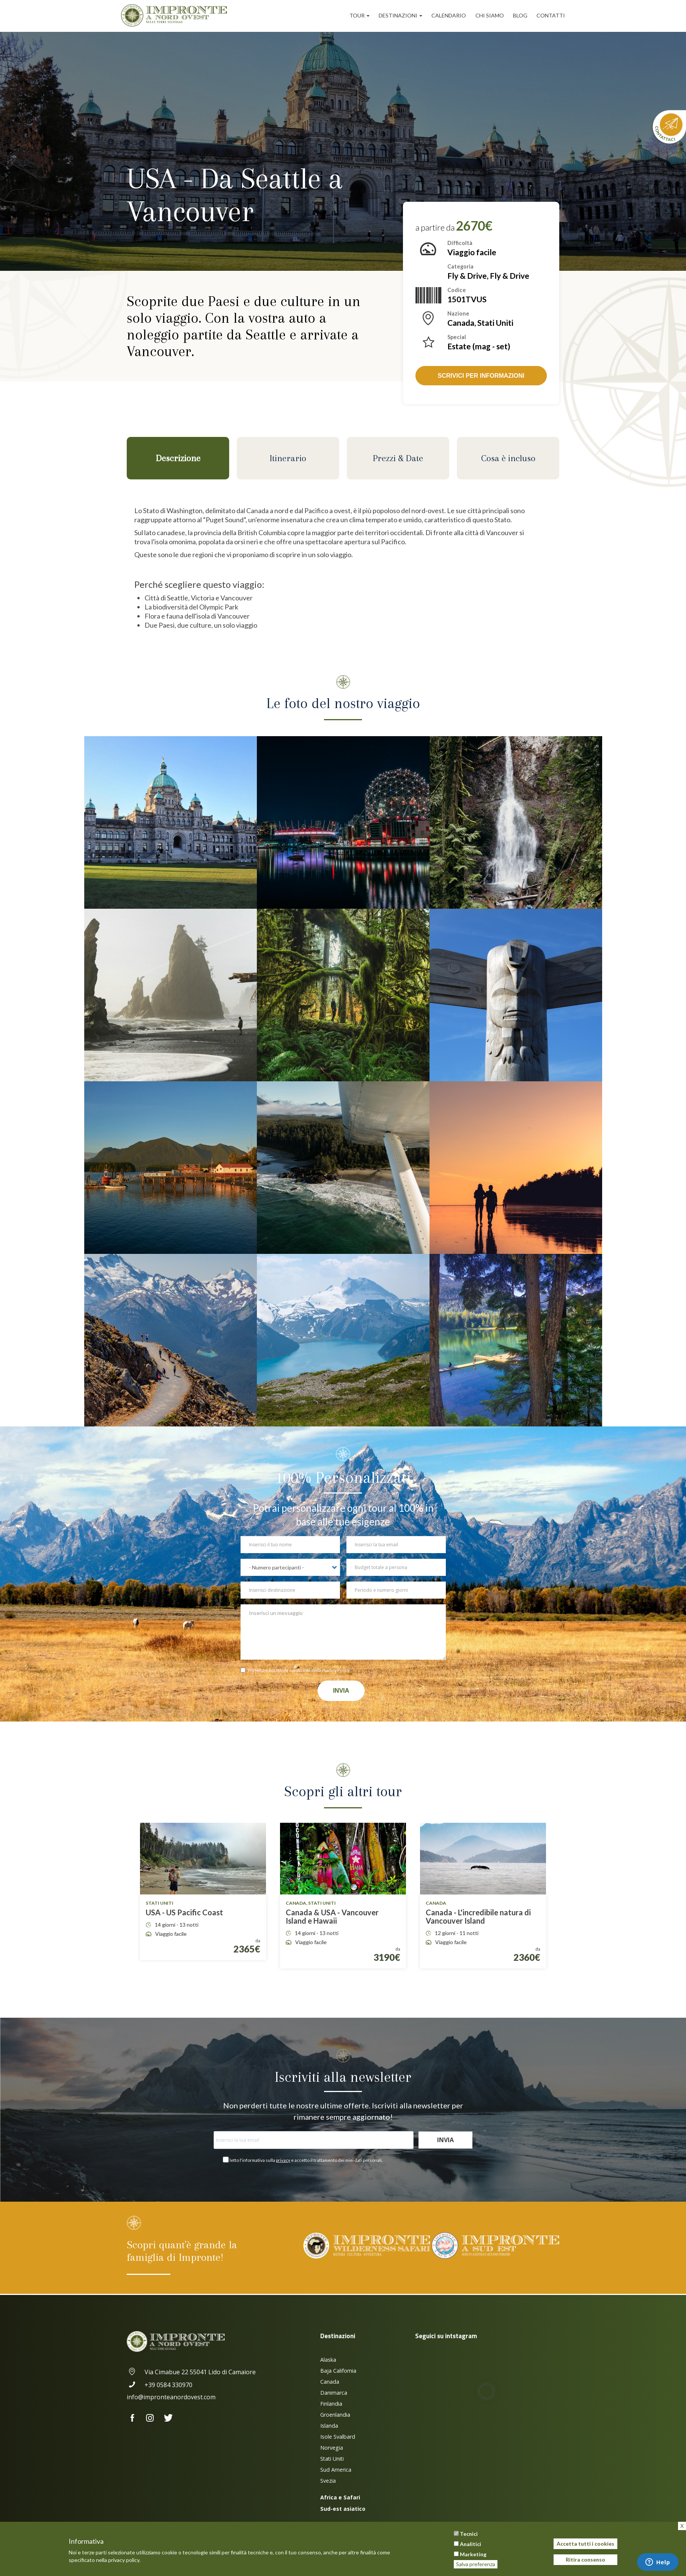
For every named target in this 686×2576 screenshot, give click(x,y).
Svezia (328, 2480)
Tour (359, 15)
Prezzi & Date (398, 458)
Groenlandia (335, 2414)
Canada (329, 2381)
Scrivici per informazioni (481, 375)
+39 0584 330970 (159, 2385)
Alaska (328, 2359)
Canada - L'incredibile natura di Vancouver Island (478, 1916)
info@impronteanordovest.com (171, 2397)
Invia (341, 1690)
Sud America (335, 2469)
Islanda (329, 2425)
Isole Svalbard (337, 2436)
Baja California (338, 2370)
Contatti (551, 15)
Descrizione (178, 458)
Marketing (473, 2554)
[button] (170, 822)
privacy (283, 2160)
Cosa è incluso (508, 458)
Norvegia (331, 2447)
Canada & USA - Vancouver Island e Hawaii (332, 1916)
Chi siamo (489, 15)
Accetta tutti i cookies (585, 2543)
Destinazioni (400, 15)
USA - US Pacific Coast (184, 1912)
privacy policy (123, 2560)
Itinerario (288, 458)
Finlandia (331, 2403)
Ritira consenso (585, 2559)
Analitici (470, 2544)
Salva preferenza (475, 2564)
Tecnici (469, 2533)
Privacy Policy (335, 1670)
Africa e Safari (340, 2497)
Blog (520, 15)
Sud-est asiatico (342, 2508)
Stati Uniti (332, 2458)
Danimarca (333, 2392)
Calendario (448, 15)
